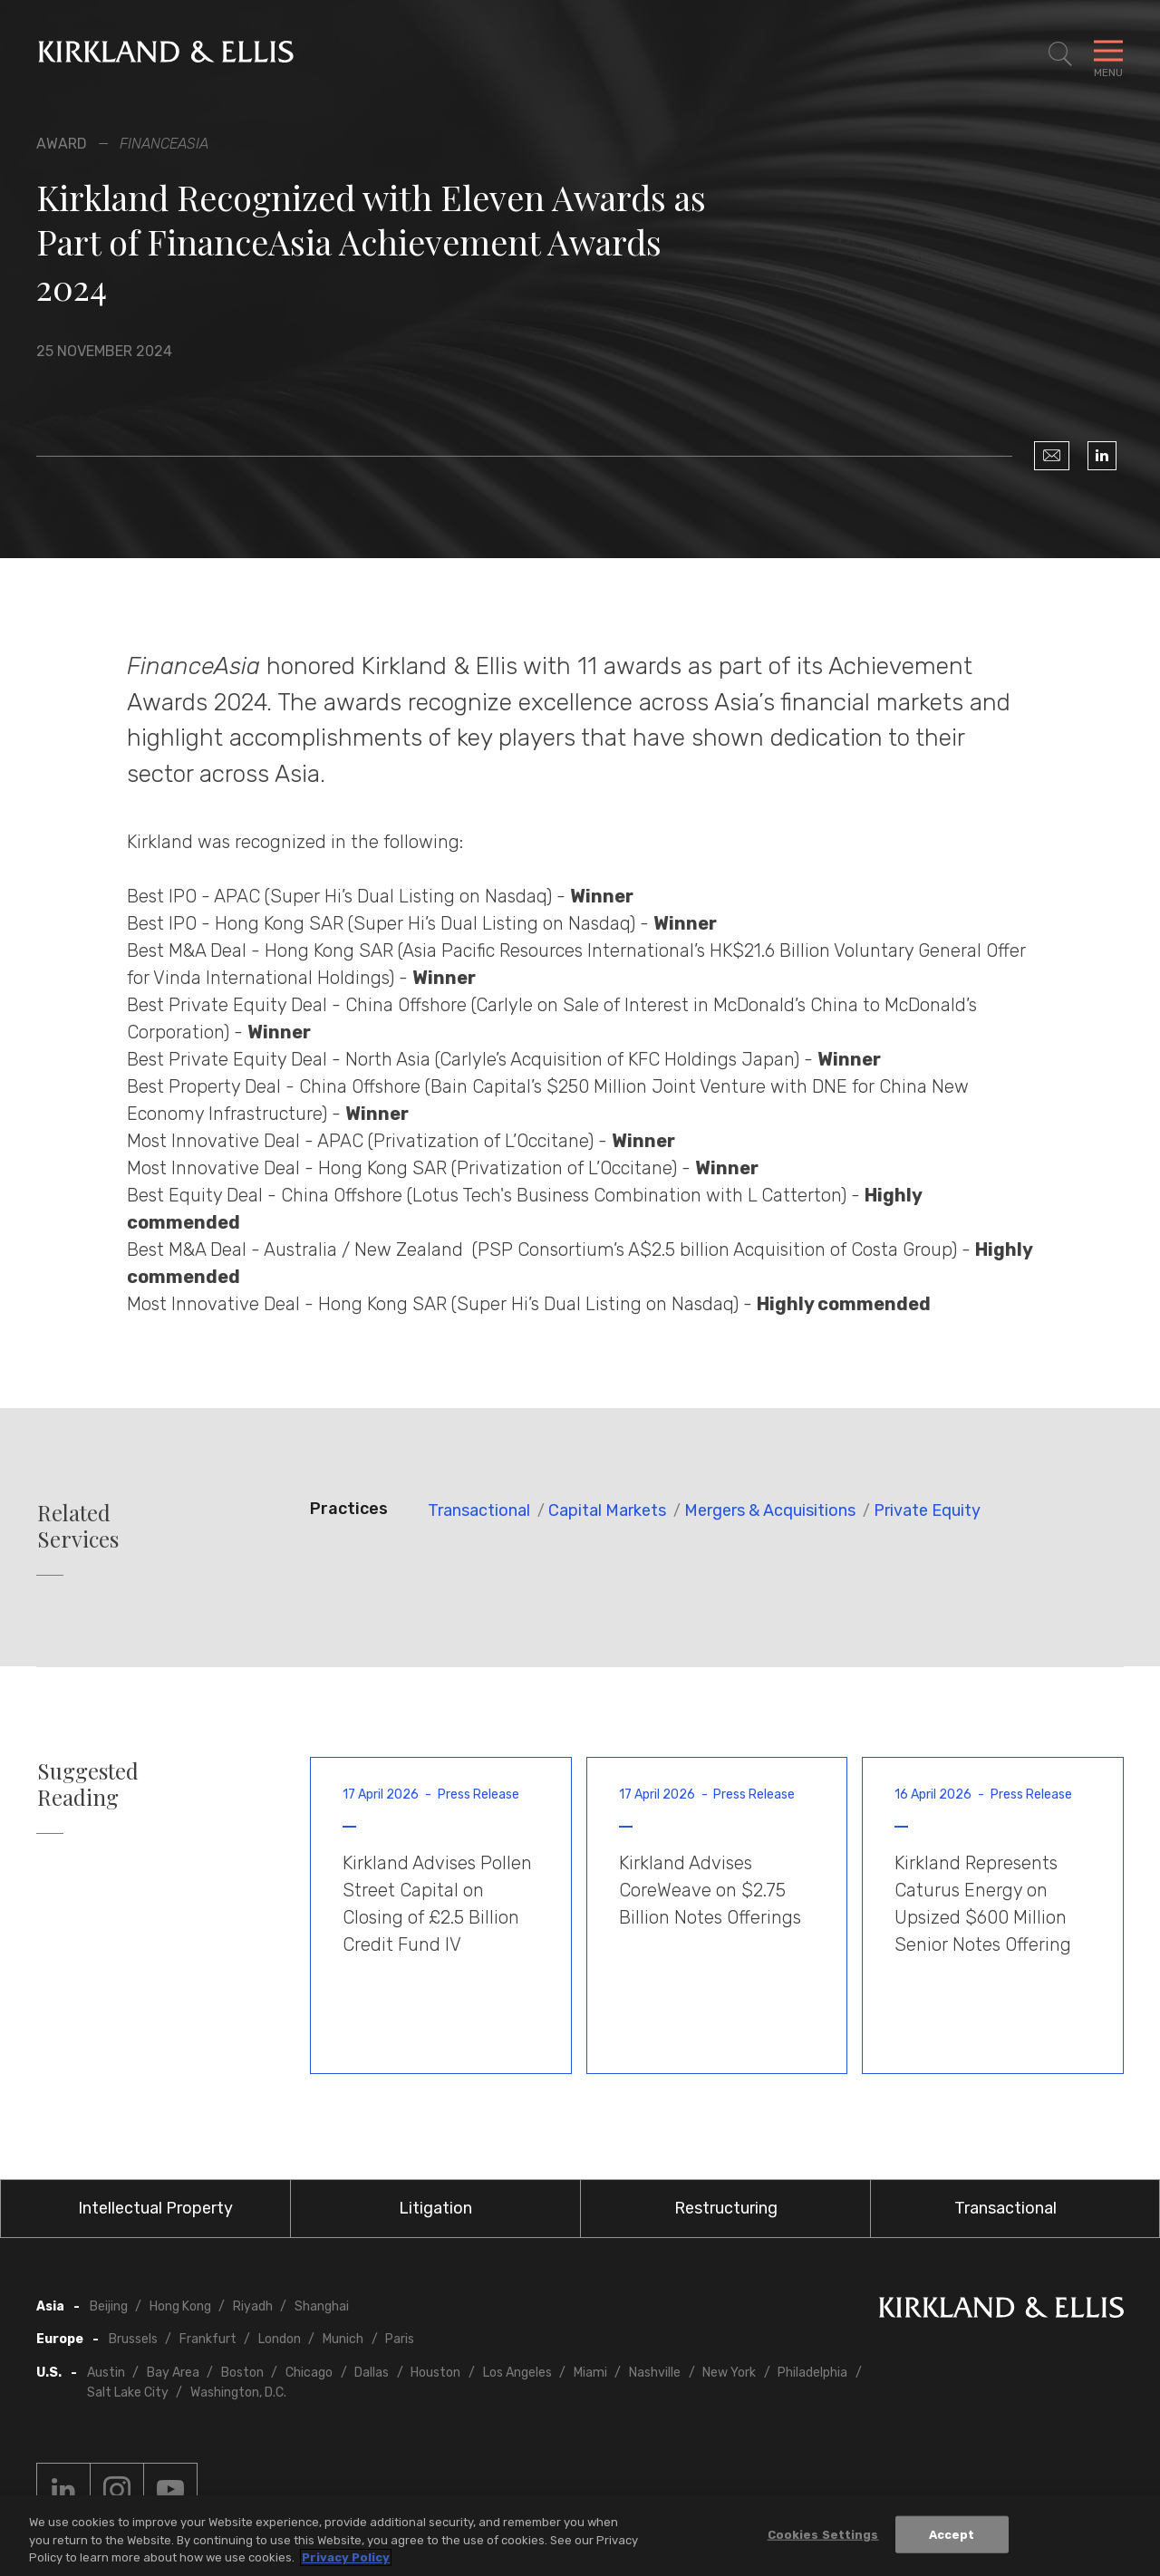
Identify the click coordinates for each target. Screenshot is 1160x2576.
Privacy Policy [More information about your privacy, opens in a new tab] (346, 2557)
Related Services (78, 1526)
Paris (399, 2339)
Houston (435, 2372)
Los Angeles (517, 2372)
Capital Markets (607, 1510)
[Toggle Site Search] (1060, 54)
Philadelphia (812, 2372)
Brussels (133, 2339)
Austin (106, 2372)
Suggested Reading (88, 1784)
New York (729, 2372)
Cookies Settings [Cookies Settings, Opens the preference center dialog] (823, 2534)
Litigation (435, 2208)
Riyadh (253, 2306)
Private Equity (927, 1510)
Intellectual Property (155, 2208)
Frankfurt (208, 2339)
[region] (580, 2535)
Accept (952, 2534)
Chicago (309, 2372)
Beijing (109, 2306)
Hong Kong (180, 2306)
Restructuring (726, 2208)
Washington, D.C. (238, 2392)
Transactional (479, 1510)
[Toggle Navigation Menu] (1108, 54)
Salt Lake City (128, 2392)
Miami (590, 2372)
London (279, 2339)
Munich (343, 2339)
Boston (242, 2372)
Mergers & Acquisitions (770, 1510)
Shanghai (322, 2306)
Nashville (655, 2372)
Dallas (371, 2372)
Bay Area (173, 2372)
